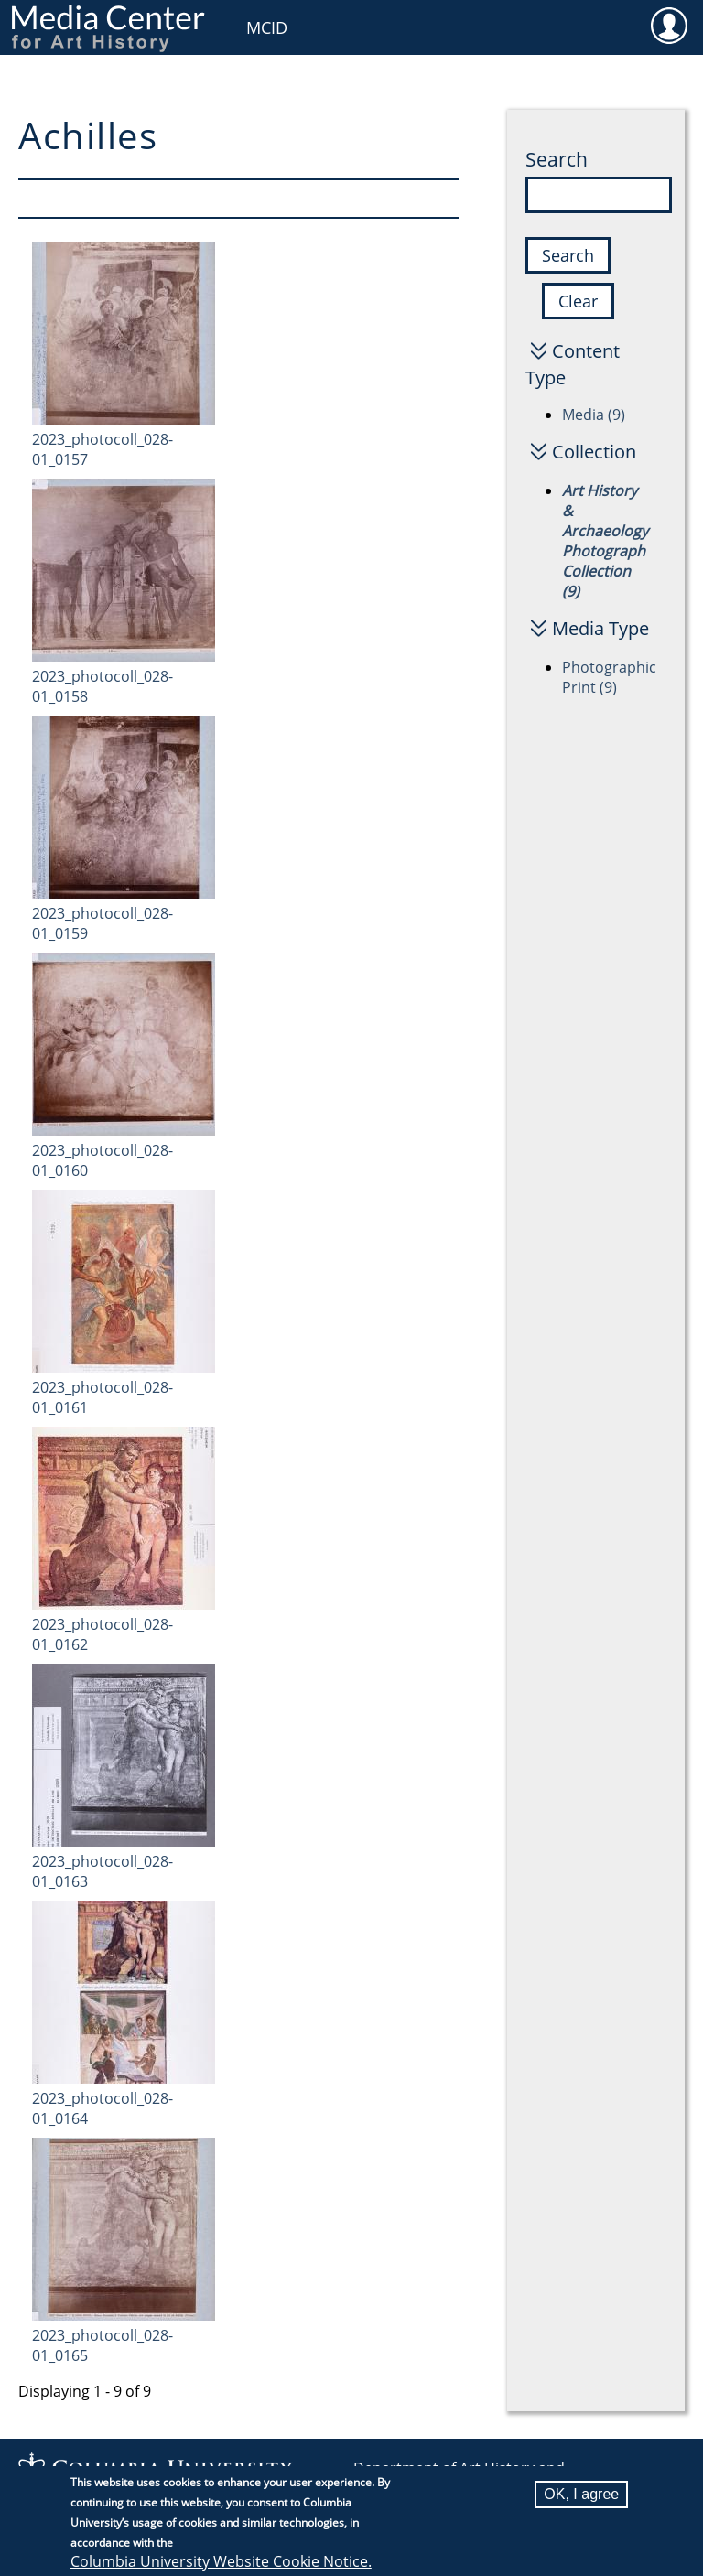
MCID (266, 27)
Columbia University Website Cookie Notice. (221, 2564)
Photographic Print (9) (609, 677)
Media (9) (593, 414)
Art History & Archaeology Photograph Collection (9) (605, 540)
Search (556, 159)
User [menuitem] (669, 25)
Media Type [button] (600, 628)
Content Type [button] (572, 364)
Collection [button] (594, 451)
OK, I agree (581, 2497)
